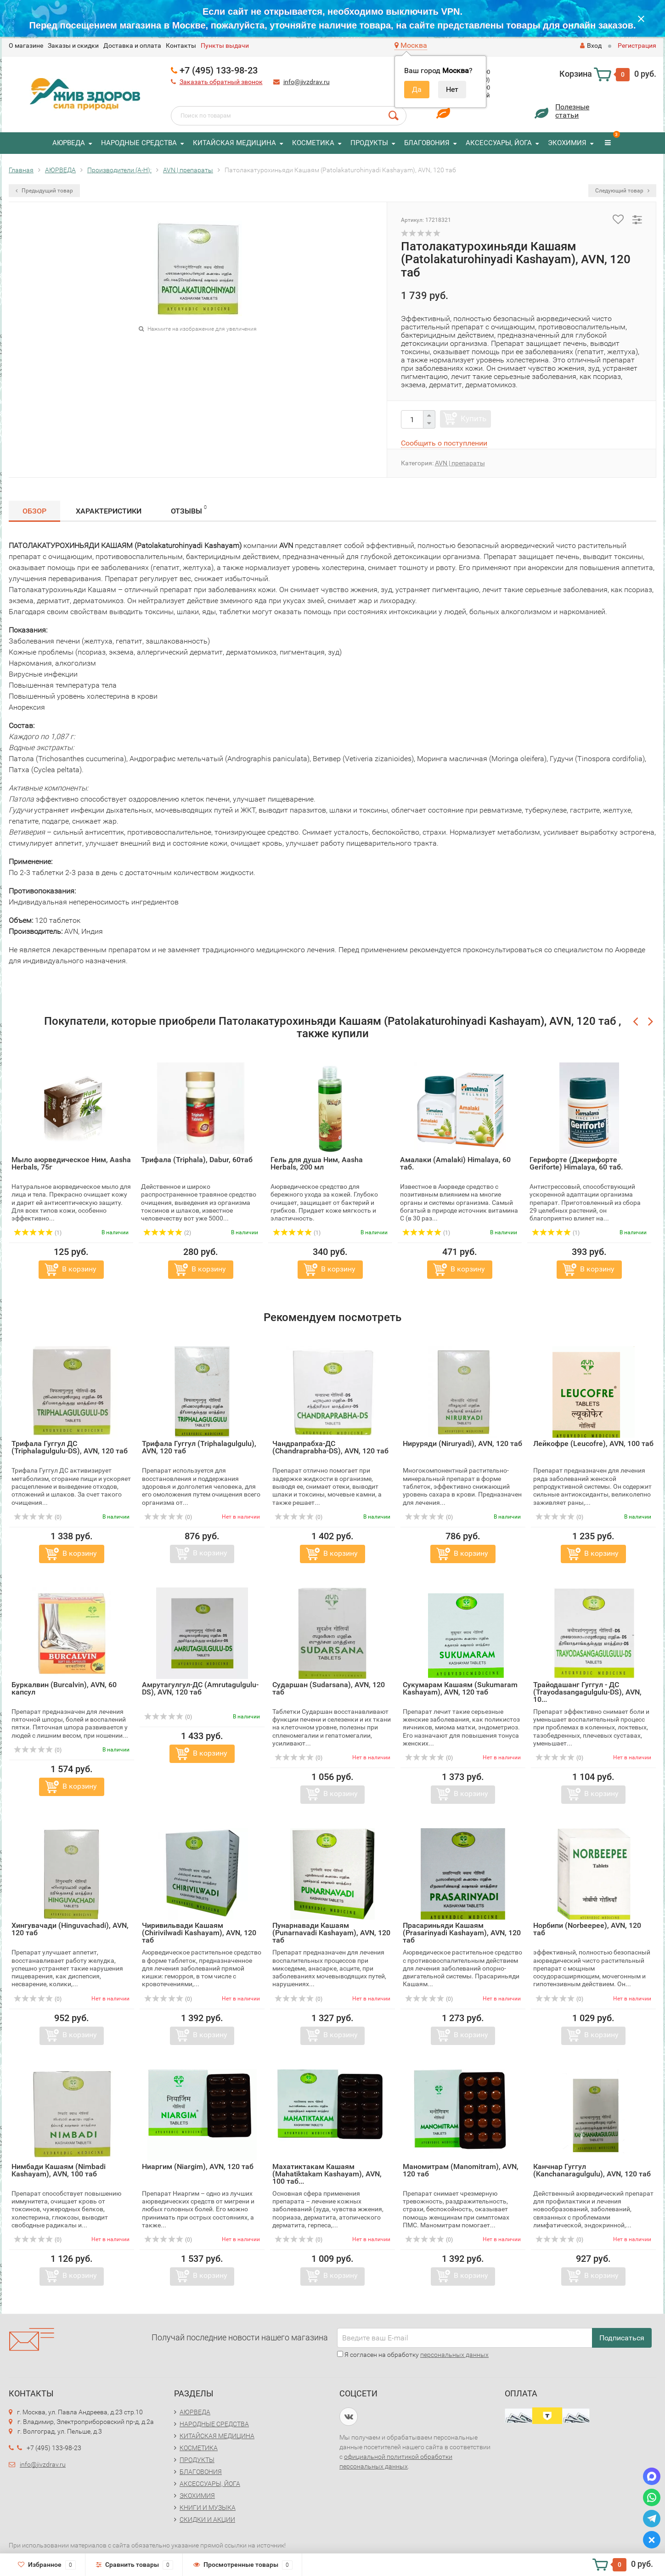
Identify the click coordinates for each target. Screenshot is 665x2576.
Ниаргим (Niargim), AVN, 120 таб (198, 2166)
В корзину (79, 1269)
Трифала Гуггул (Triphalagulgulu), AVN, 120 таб (199, 1447)
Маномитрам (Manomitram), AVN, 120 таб (460, 2170)
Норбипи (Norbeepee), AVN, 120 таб (587, 1929)
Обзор (34, 511)
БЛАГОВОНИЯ (427, 143)
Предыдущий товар (44, 190)
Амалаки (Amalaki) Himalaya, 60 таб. (455, 1163)
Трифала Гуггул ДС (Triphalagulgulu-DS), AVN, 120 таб (69, 1447)
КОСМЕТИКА (313, 143)
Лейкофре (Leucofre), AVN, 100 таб (593, 1443)
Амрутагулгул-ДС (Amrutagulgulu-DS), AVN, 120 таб (200, 1688)
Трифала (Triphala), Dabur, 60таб (197, 1159)
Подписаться (621, 2337)
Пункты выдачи (225, 45)
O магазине (26, 45)
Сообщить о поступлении (444, 443)
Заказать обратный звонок (221, 81)
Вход (591, 45)
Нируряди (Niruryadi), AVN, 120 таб (462, 1443)
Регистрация (637, 45)
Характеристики (108, 511)
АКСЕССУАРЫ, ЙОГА (499, 143)
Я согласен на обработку (413, 2354)
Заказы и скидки (73, 45)
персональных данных (454, 2354)
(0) (38, 1517)
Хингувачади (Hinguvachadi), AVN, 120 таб (70, 1929)
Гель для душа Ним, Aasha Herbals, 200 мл (317, 1163)
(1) (38, 1233)
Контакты (181, 45)
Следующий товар (622, 190)
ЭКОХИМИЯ (567, 143)
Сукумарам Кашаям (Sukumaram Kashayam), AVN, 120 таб (460, 1688)
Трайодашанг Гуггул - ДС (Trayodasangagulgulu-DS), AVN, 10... (587, 1692)
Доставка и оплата (132, 45)
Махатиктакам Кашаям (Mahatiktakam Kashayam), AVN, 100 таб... (327, 2174)
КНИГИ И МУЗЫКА (208, 2507)
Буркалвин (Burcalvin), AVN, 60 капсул (64, 1688)
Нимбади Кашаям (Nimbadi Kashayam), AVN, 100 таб (58, 2170)
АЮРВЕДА (68, 143)
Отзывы (189, 509)
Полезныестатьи (572, 110)
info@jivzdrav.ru (306, 81)
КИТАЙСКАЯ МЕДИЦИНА (234, 143)
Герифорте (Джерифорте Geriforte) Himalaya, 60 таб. (576, 1163)
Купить (473, 418)
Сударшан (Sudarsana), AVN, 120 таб (328, 1688)
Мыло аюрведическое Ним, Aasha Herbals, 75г (71, 1163)
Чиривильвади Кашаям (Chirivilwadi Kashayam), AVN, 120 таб (199, 1932)
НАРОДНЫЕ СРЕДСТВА (139, 143)
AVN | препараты (460, 463)
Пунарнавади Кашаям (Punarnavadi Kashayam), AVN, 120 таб (331, 1932)
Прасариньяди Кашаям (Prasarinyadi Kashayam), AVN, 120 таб (462, 1932)
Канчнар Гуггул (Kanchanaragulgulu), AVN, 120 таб (592, 2170)
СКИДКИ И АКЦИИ (207, 2519)
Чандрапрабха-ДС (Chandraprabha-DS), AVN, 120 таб (330, 1447)
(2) (167, 1233)
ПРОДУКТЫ (369, 143)
